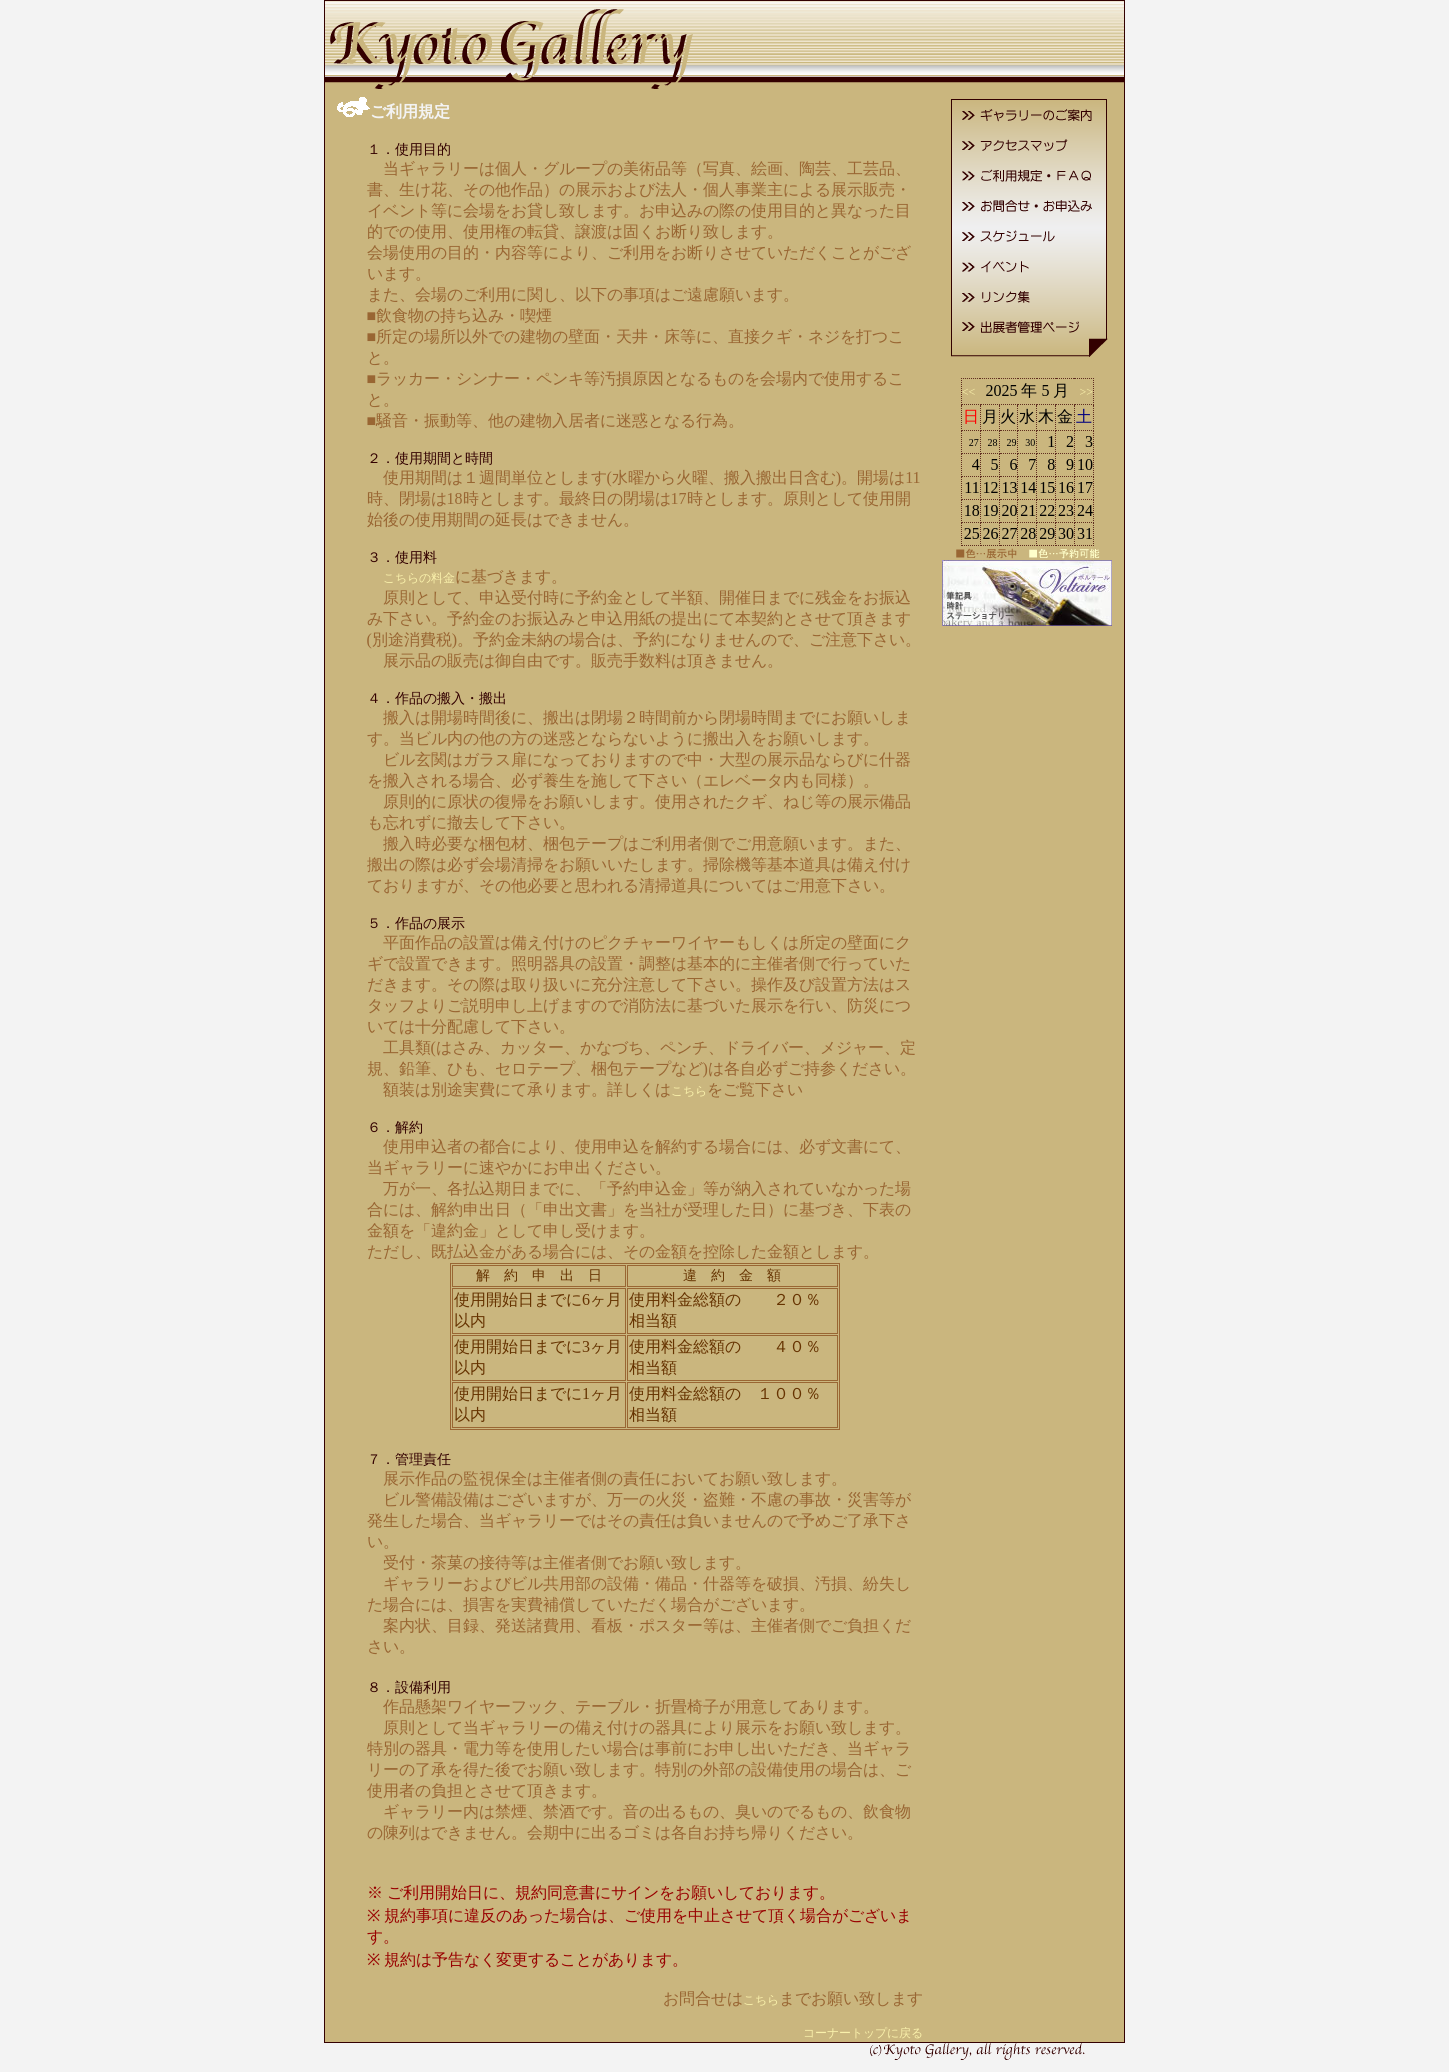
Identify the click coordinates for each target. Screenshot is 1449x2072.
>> (1083, 392)
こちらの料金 (419, 578)
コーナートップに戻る (863, 2033)
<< (972, 392)
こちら (689, 1091)
